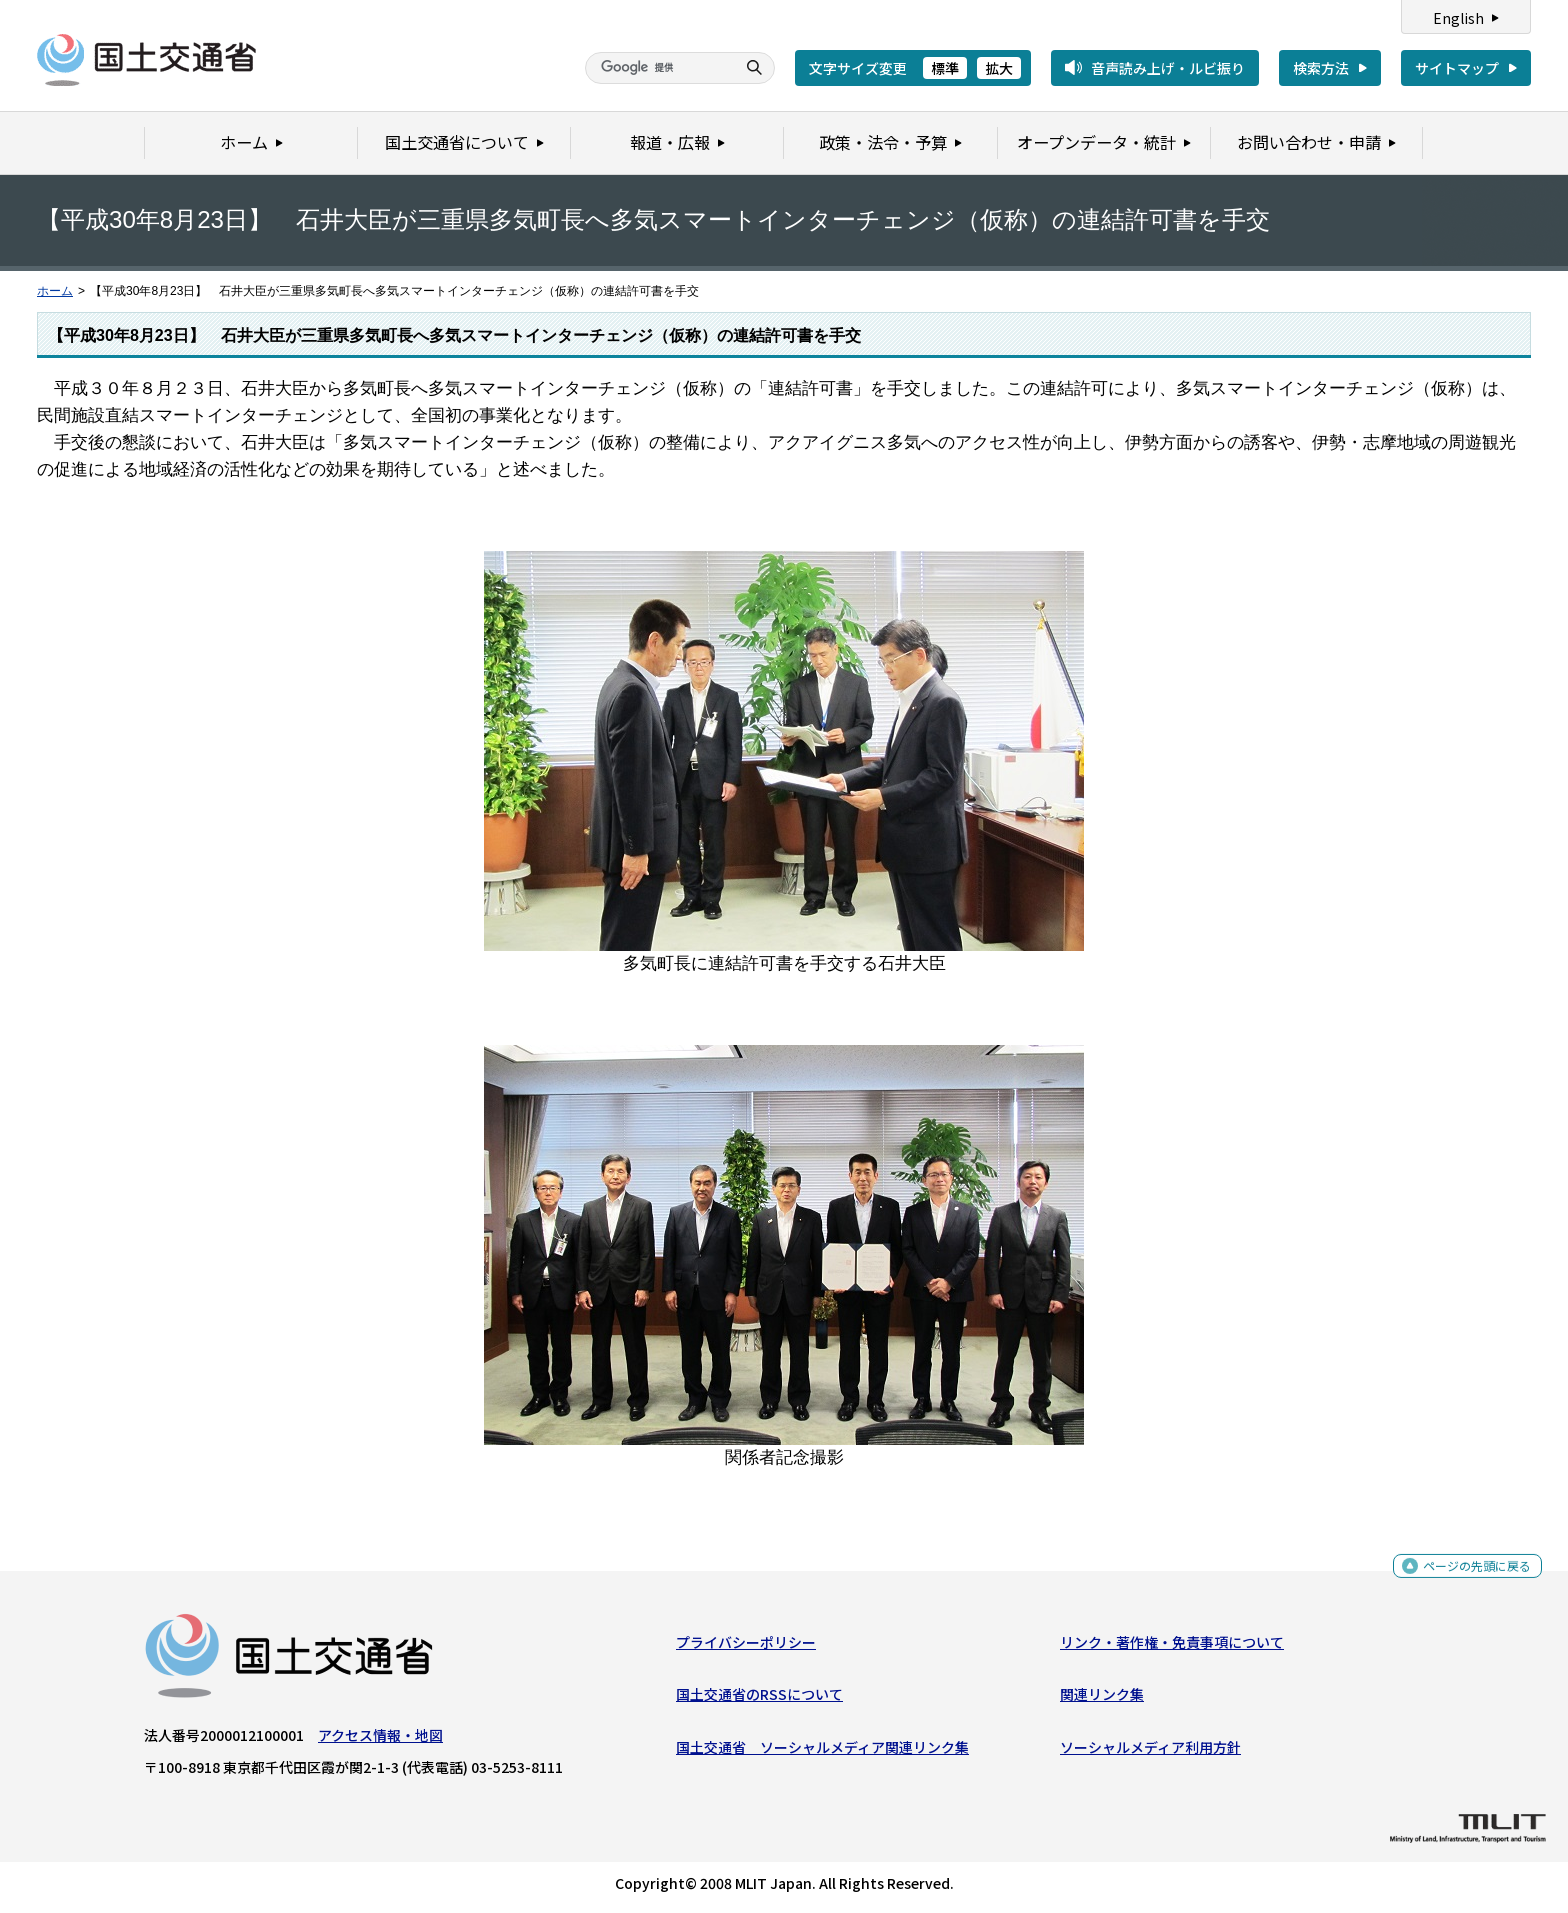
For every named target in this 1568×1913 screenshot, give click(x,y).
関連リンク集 (1102, 1699)
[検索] (658, 68)
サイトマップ (1457, 68)
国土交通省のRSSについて (759, 1699)
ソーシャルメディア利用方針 (1150, 1751)
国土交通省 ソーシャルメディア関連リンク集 (822, 1751)
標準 (945, 68)
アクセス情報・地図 (380, 1740)
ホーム (55, 291)
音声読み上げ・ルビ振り (1168, 68)
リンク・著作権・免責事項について (1172, 1647)
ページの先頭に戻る (1469, 1574)
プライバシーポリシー (746, 1647)
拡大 (999, 68)
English (1458, 18)
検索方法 (1321, 68)
